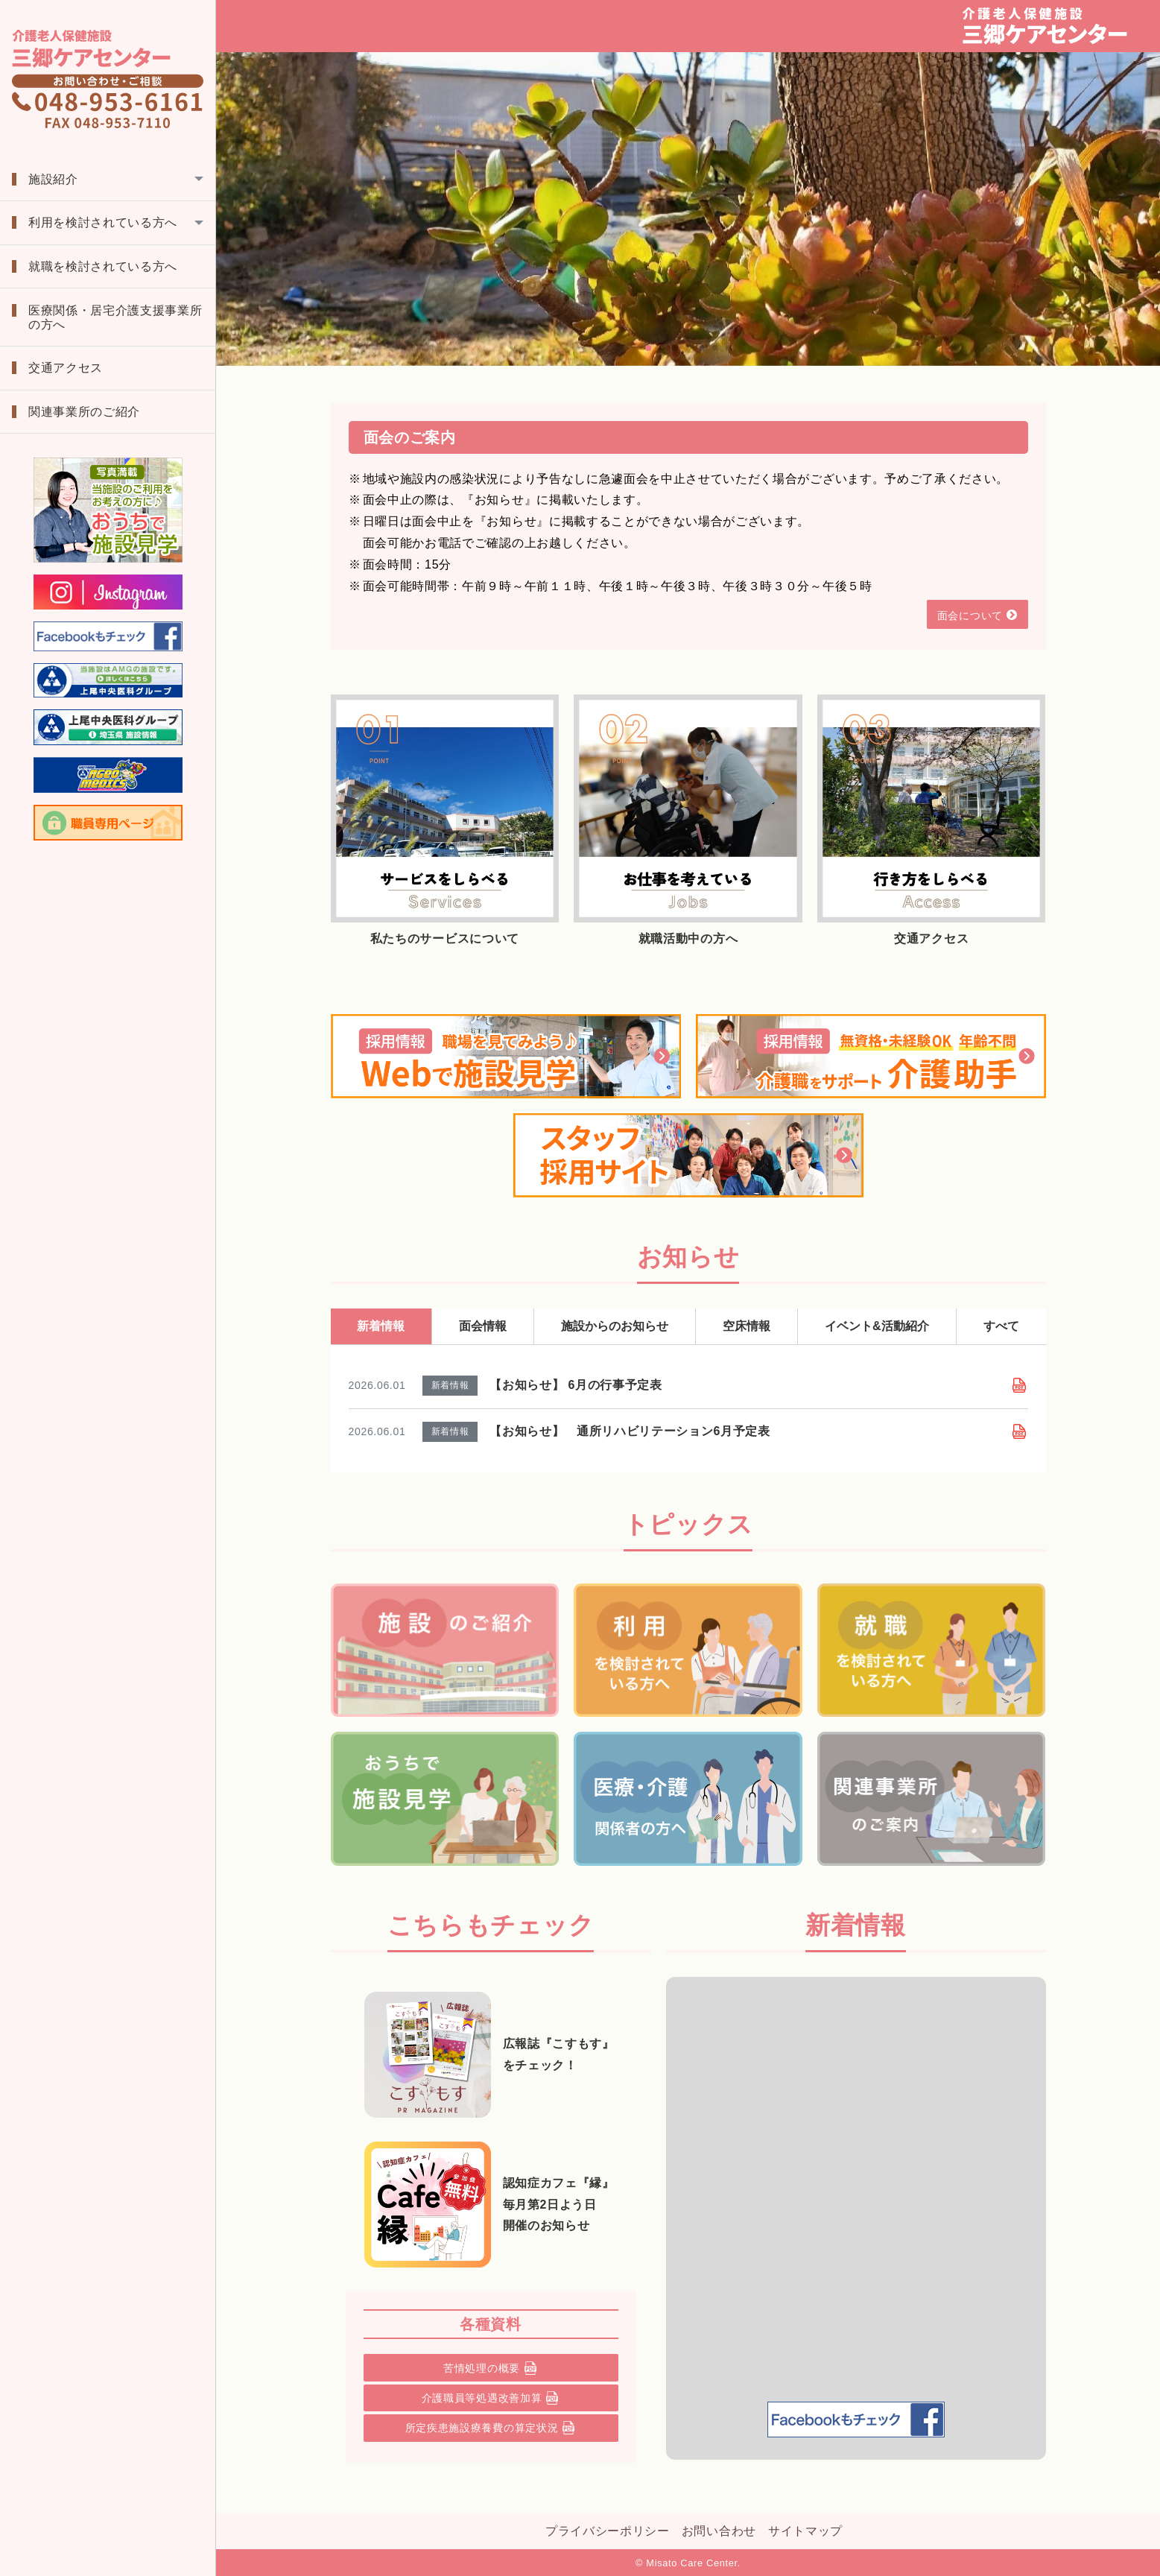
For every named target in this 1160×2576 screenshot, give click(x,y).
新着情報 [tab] (381, 1326)
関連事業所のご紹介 (84, 411)
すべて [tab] (1001, 1326)
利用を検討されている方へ (102, 222)
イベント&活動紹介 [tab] (877, 1326)
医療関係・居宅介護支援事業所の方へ (115, 317)
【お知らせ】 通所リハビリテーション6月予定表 (629, 1431)
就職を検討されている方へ (102, 266)
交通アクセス (65, 367)
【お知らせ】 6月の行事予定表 (575, 1385)
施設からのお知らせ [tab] (614, 1326)
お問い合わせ (719, 2531)
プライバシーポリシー (607, 2531)
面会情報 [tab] (483, 1326)
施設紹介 (53, 179)
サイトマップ (805, 2531)
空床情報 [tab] (746, 1326)
